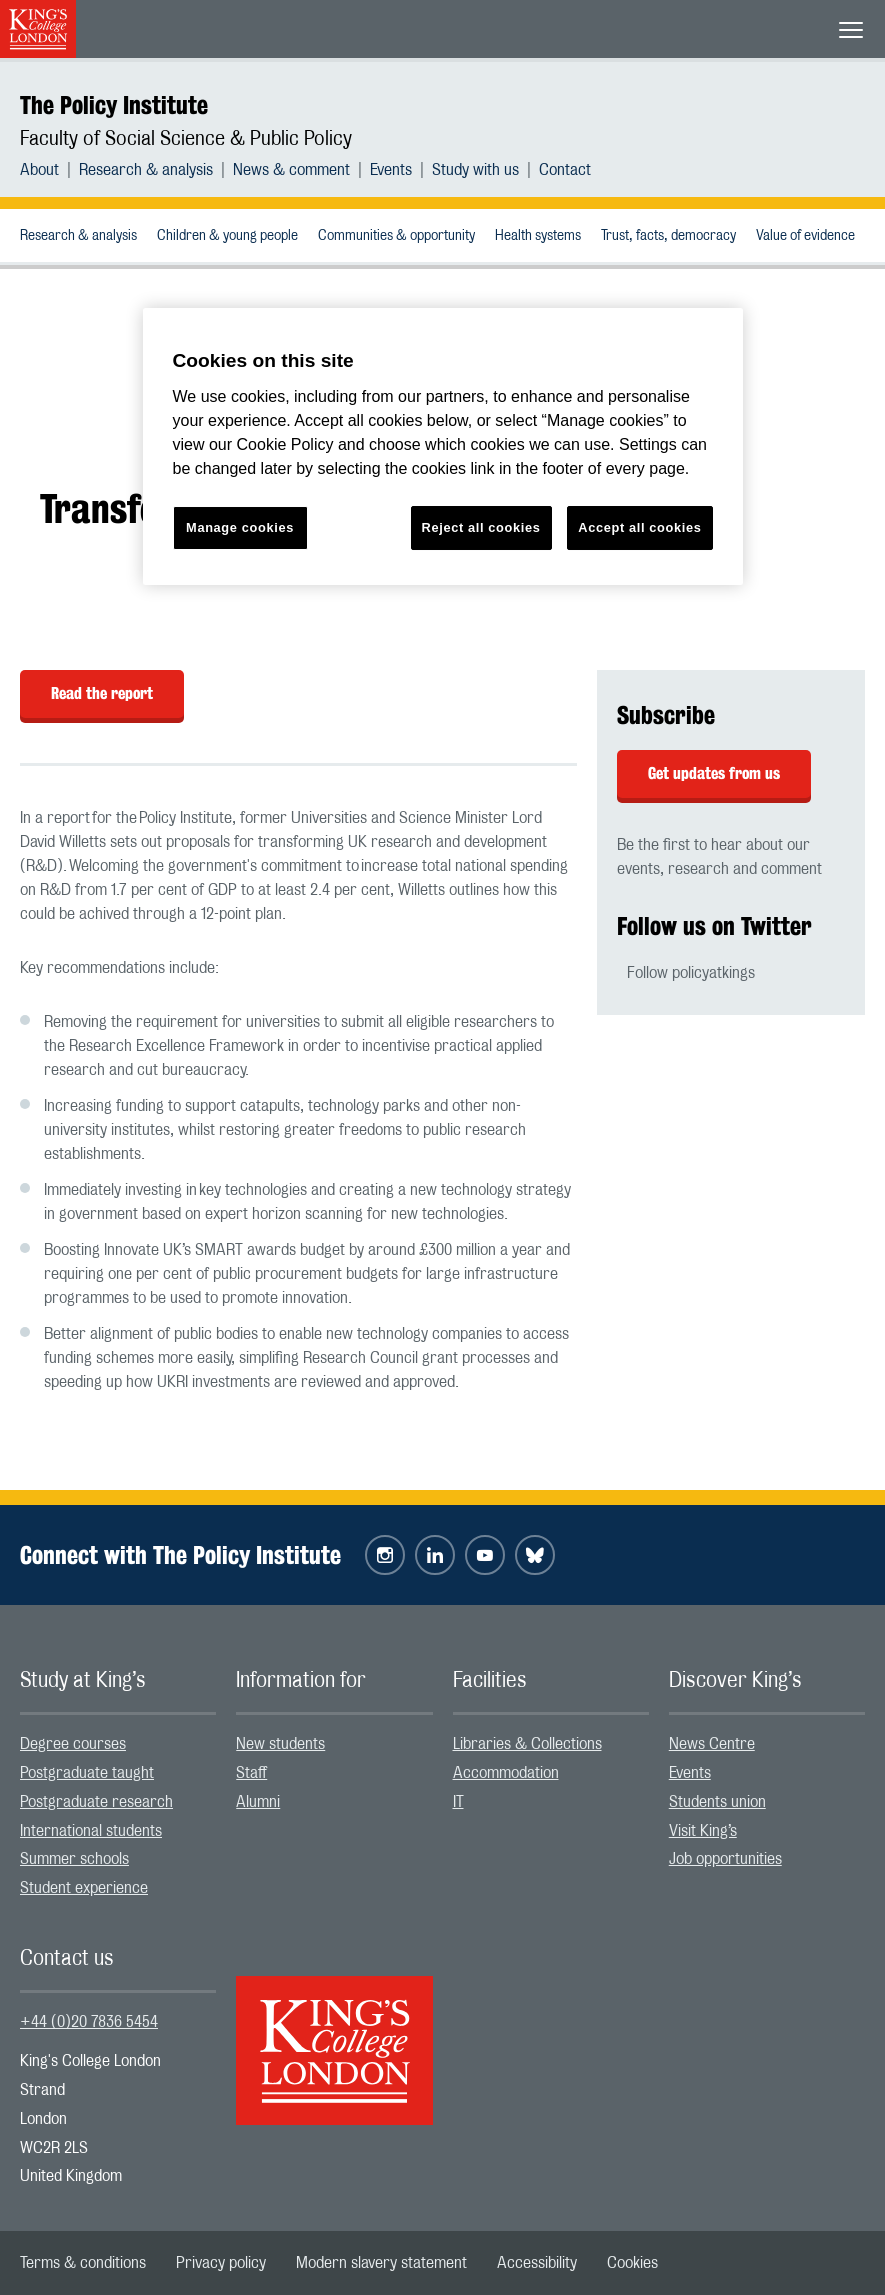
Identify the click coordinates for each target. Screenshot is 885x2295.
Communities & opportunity (396, 236)
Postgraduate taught (87, 1773)
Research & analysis (146, 170)
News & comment (291, 170)
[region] (443, 446)
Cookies (632, 2263)
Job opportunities (725, 1859)
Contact (565, 170)
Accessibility (537, 2263)
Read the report (102, 693)
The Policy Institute (114, 105)
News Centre (712, 1744)
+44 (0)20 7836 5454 (89, 2022)
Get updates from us (714, 773)
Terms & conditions (83, 2263)
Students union (717, 1802)
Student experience (84, 1888)
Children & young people (227, 236)
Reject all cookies (481, 527)
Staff (251, 1773)
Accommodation (506, 1773)
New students (280, 1744)
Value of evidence (805, 236)
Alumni (258, 1802)
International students (91, 1831)
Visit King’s (703, 1831)
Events (391, 170)
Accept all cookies (639, 527)
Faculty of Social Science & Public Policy (186, 139)
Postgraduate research (96, 1802)
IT (458, 1802)
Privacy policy (221, 2263)
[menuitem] (49, 170)
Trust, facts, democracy (668, 236)
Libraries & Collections (527, 1744)
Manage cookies (240, 527)
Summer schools (74, 1859)
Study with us (475, 170)
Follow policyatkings (691, 973)
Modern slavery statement (381, 2263)
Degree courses (73, 1744)
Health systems (538, 236)
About (39, 170)
